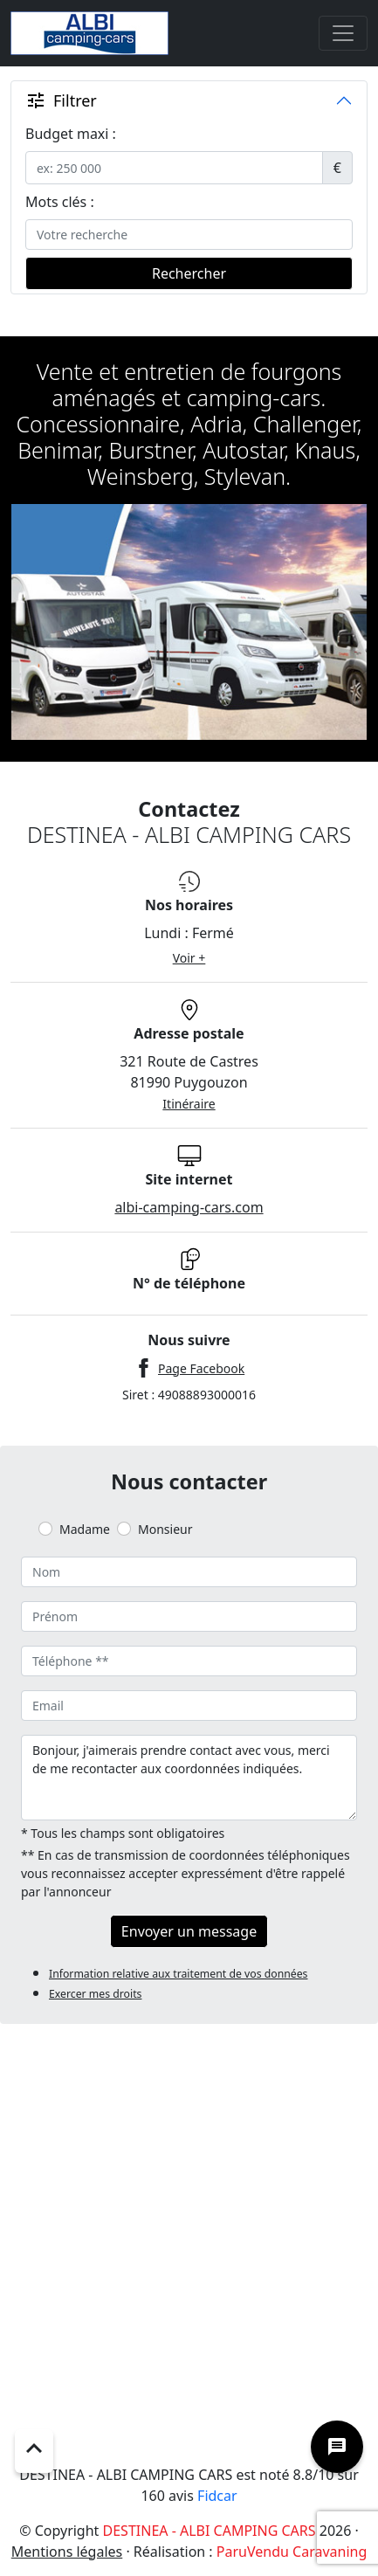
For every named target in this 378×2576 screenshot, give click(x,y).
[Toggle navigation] (343, 33)
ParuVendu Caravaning (291, 2551)
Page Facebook (201, 1368)
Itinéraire (188, 1103)
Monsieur (165, 1529)
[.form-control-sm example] (174, 167)
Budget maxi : (70, 133)
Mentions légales (67, 2551)
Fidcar (217, 2495)
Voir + (189, 958)
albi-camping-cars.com (188, 1207)
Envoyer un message (189, 1931)
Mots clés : (59, 201)
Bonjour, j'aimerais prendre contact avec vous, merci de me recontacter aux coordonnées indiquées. (189, 1777)
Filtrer (61, 100)
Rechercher (189, 273)
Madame (84, 1529)
